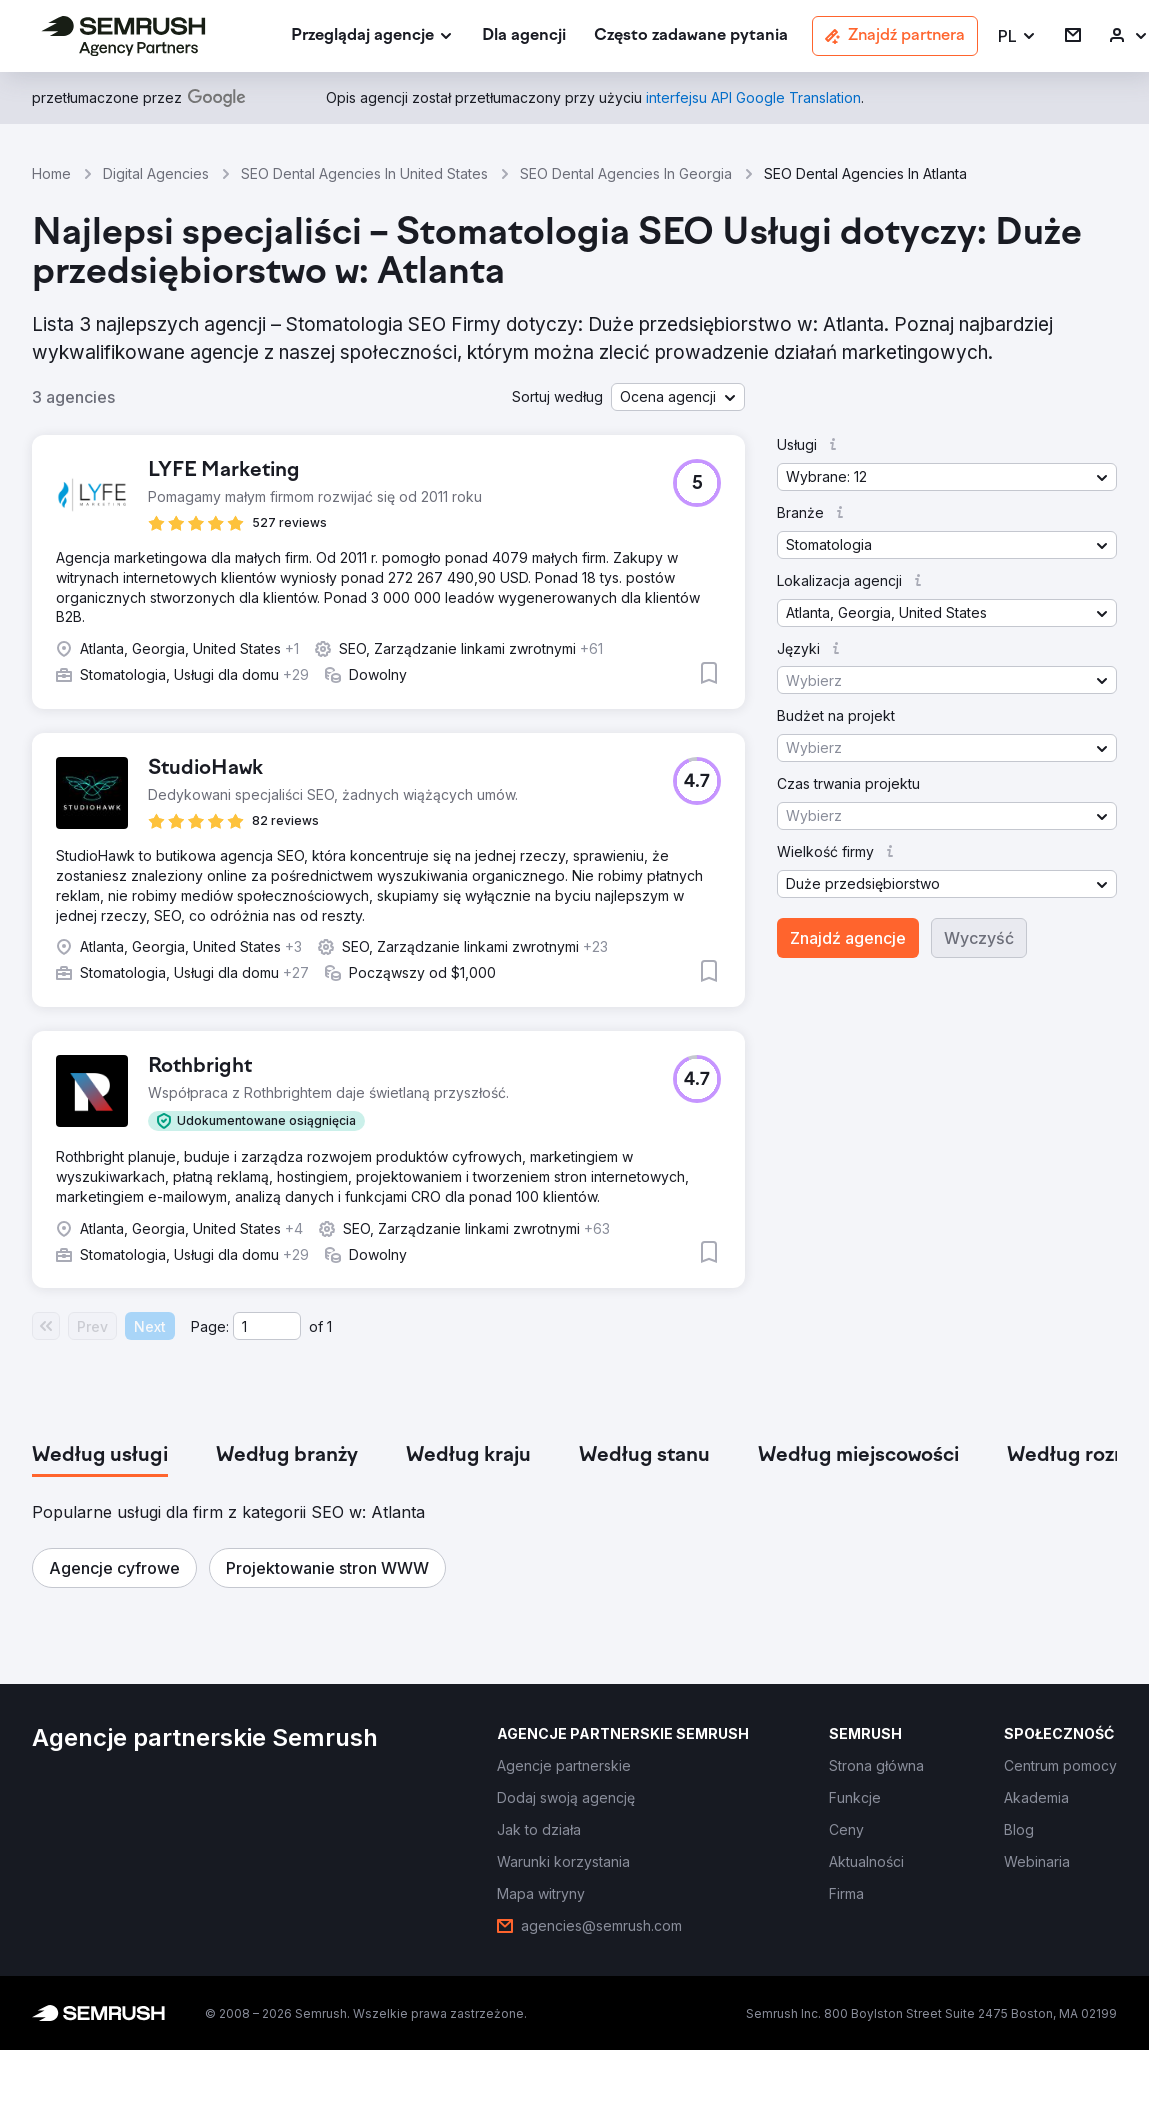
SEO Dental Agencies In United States (364, 173)
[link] (524, 36)
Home (51, 173)
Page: (210, 1326)
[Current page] (267, 1326)
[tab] (100, 1456)
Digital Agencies (156, 173)
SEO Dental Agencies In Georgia (626, 173)
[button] (1017, 36)
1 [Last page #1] (329, 1326)
